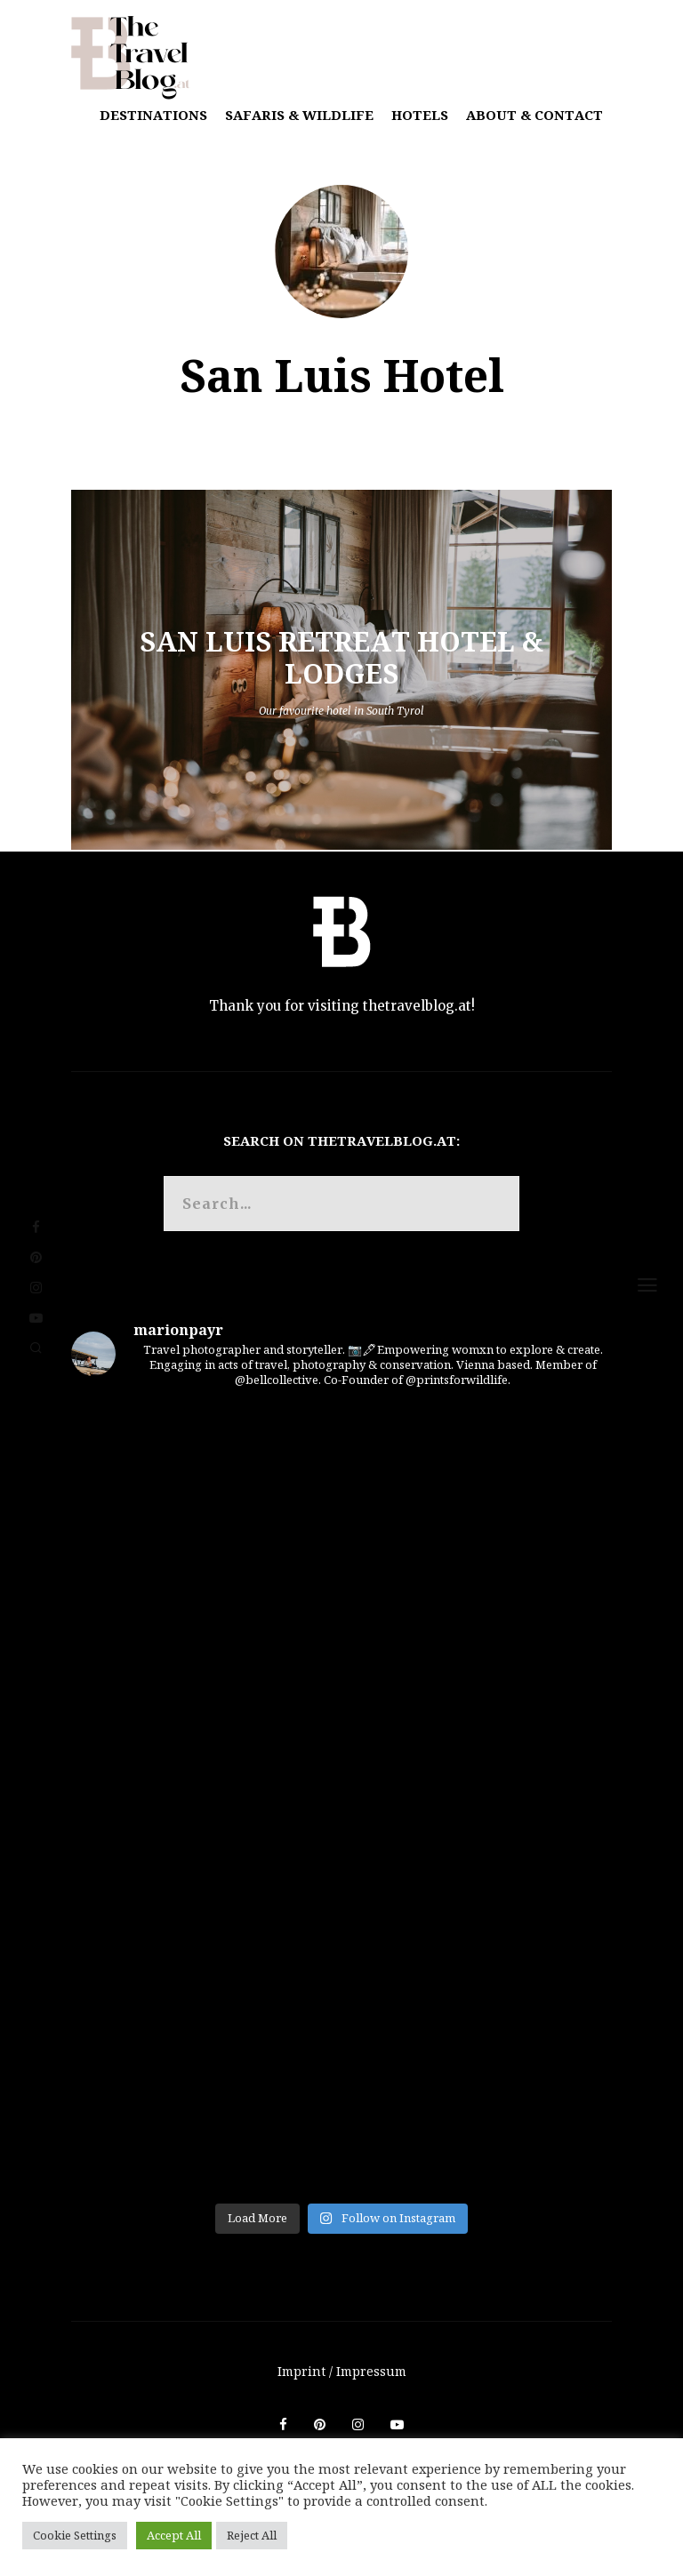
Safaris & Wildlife (299, 115)
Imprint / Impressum (341, 2371)
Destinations (153, 115)
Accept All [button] (174, 2535)
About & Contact (534, 115)
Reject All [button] (252, 2535)
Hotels (419, 115)
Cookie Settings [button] (75, 2535)
